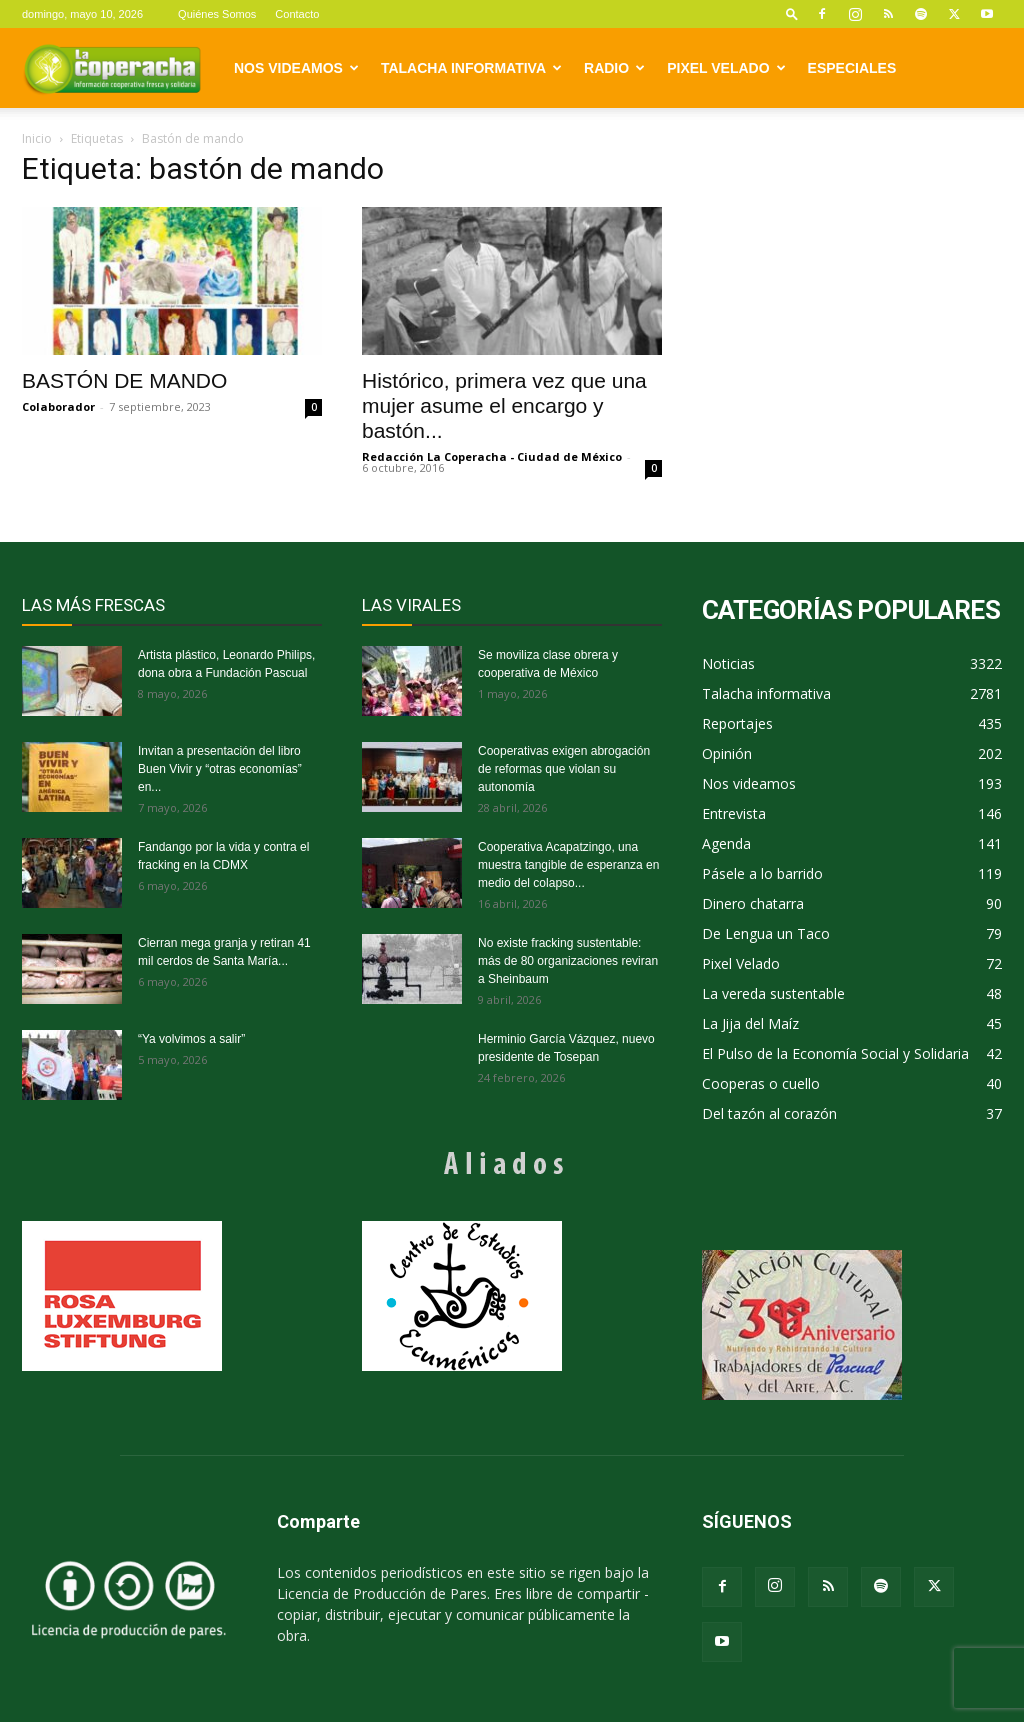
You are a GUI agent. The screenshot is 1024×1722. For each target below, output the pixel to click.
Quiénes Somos (217, 14)
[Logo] (112, 68)
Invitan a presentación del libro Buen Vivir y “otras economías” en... (220, 769)
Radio (614, 68)
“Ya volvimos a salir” (191, 1039)
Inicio (37, 138)
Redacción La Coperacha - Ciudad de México (492, 456)
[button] (792, 13)
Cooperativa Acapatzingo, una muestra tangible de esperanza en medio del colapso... (568, 865)
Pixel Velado (726, 68)
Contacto (297, 14)
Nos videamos (296, 68)
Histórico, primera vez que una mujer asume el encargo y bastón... (504, 405)
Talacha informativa (471, 68)
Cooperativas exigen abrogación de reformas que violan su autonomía (564, 769)
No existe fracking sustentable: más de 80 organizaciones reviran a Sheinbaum (568, 961)
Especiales (852, 68)
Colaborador (58, 406)
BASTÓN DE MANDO (124, 380)
